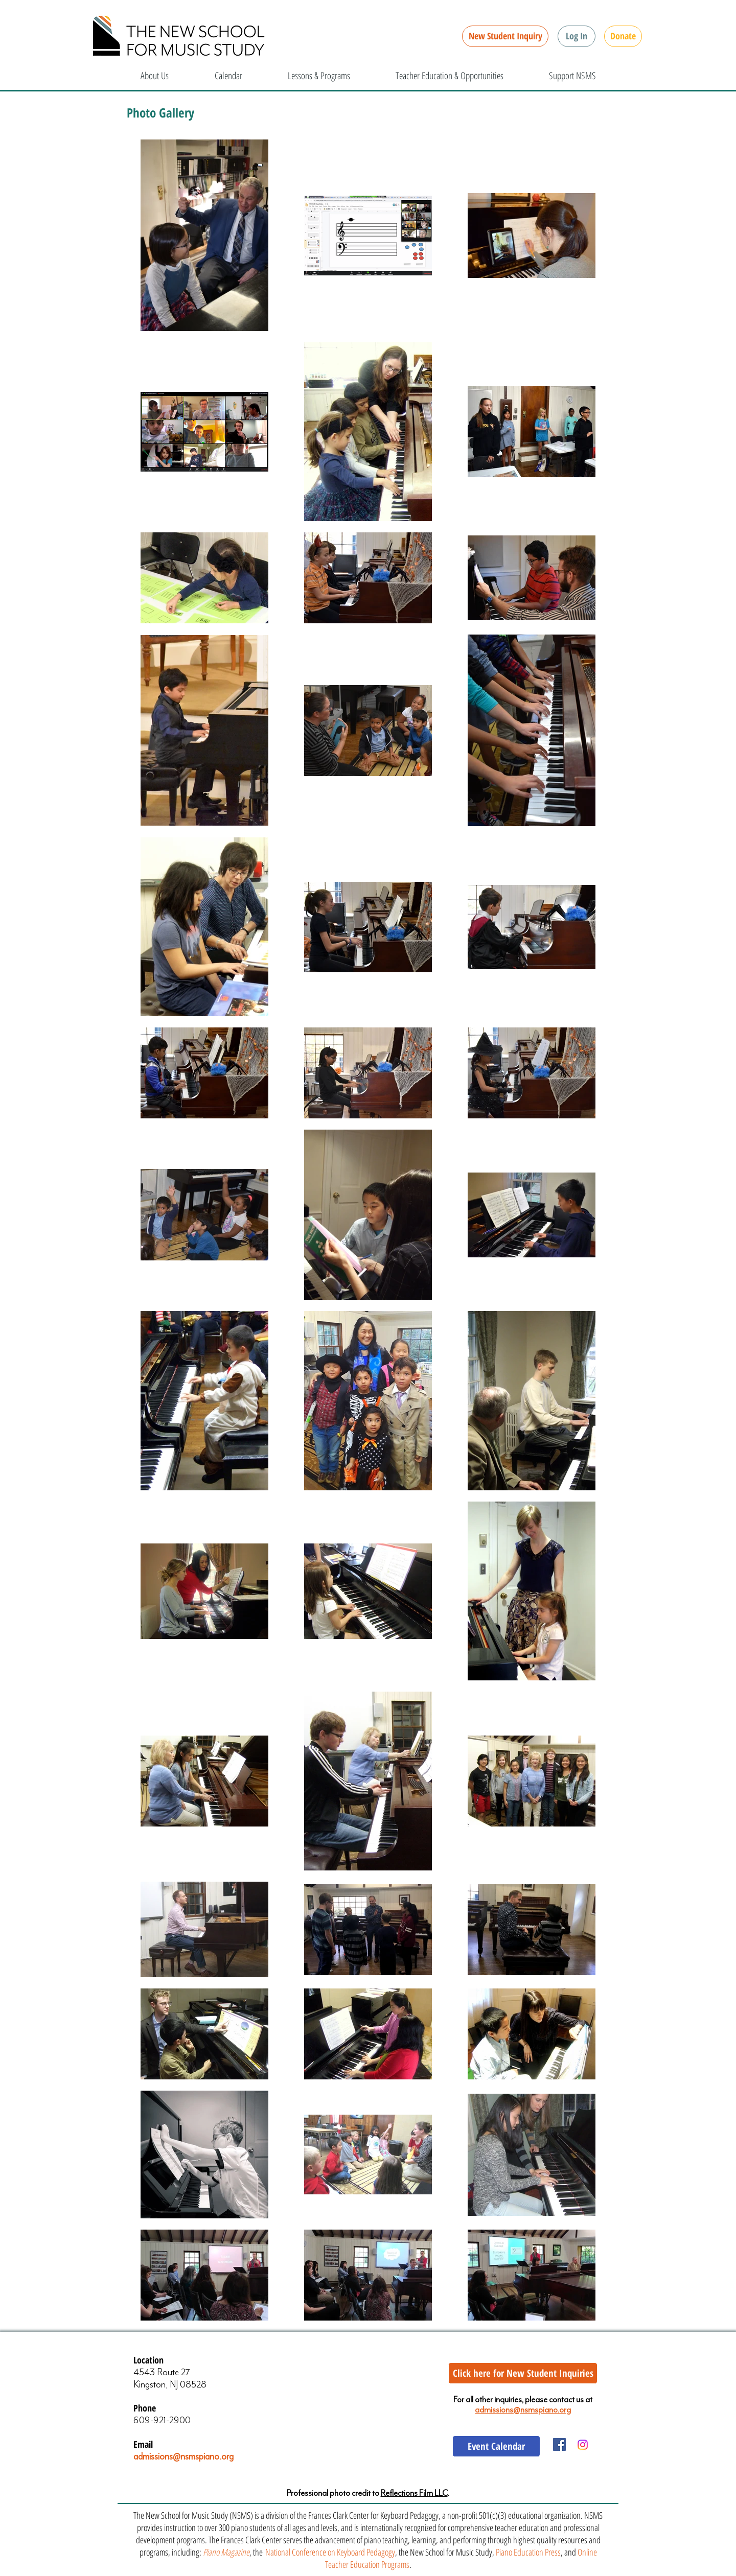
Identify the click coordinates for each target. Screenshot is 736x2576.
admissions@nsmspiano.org (183, 2456)
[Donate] (623, 36)
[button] (576, 36)
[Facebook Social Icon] (559, 2444)
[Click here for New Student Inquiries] (522, 2373)
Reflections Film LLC (414, 2493)
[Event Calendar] (496, 2446)
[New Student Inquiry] (505, 36)
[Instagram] (582, 2444)
